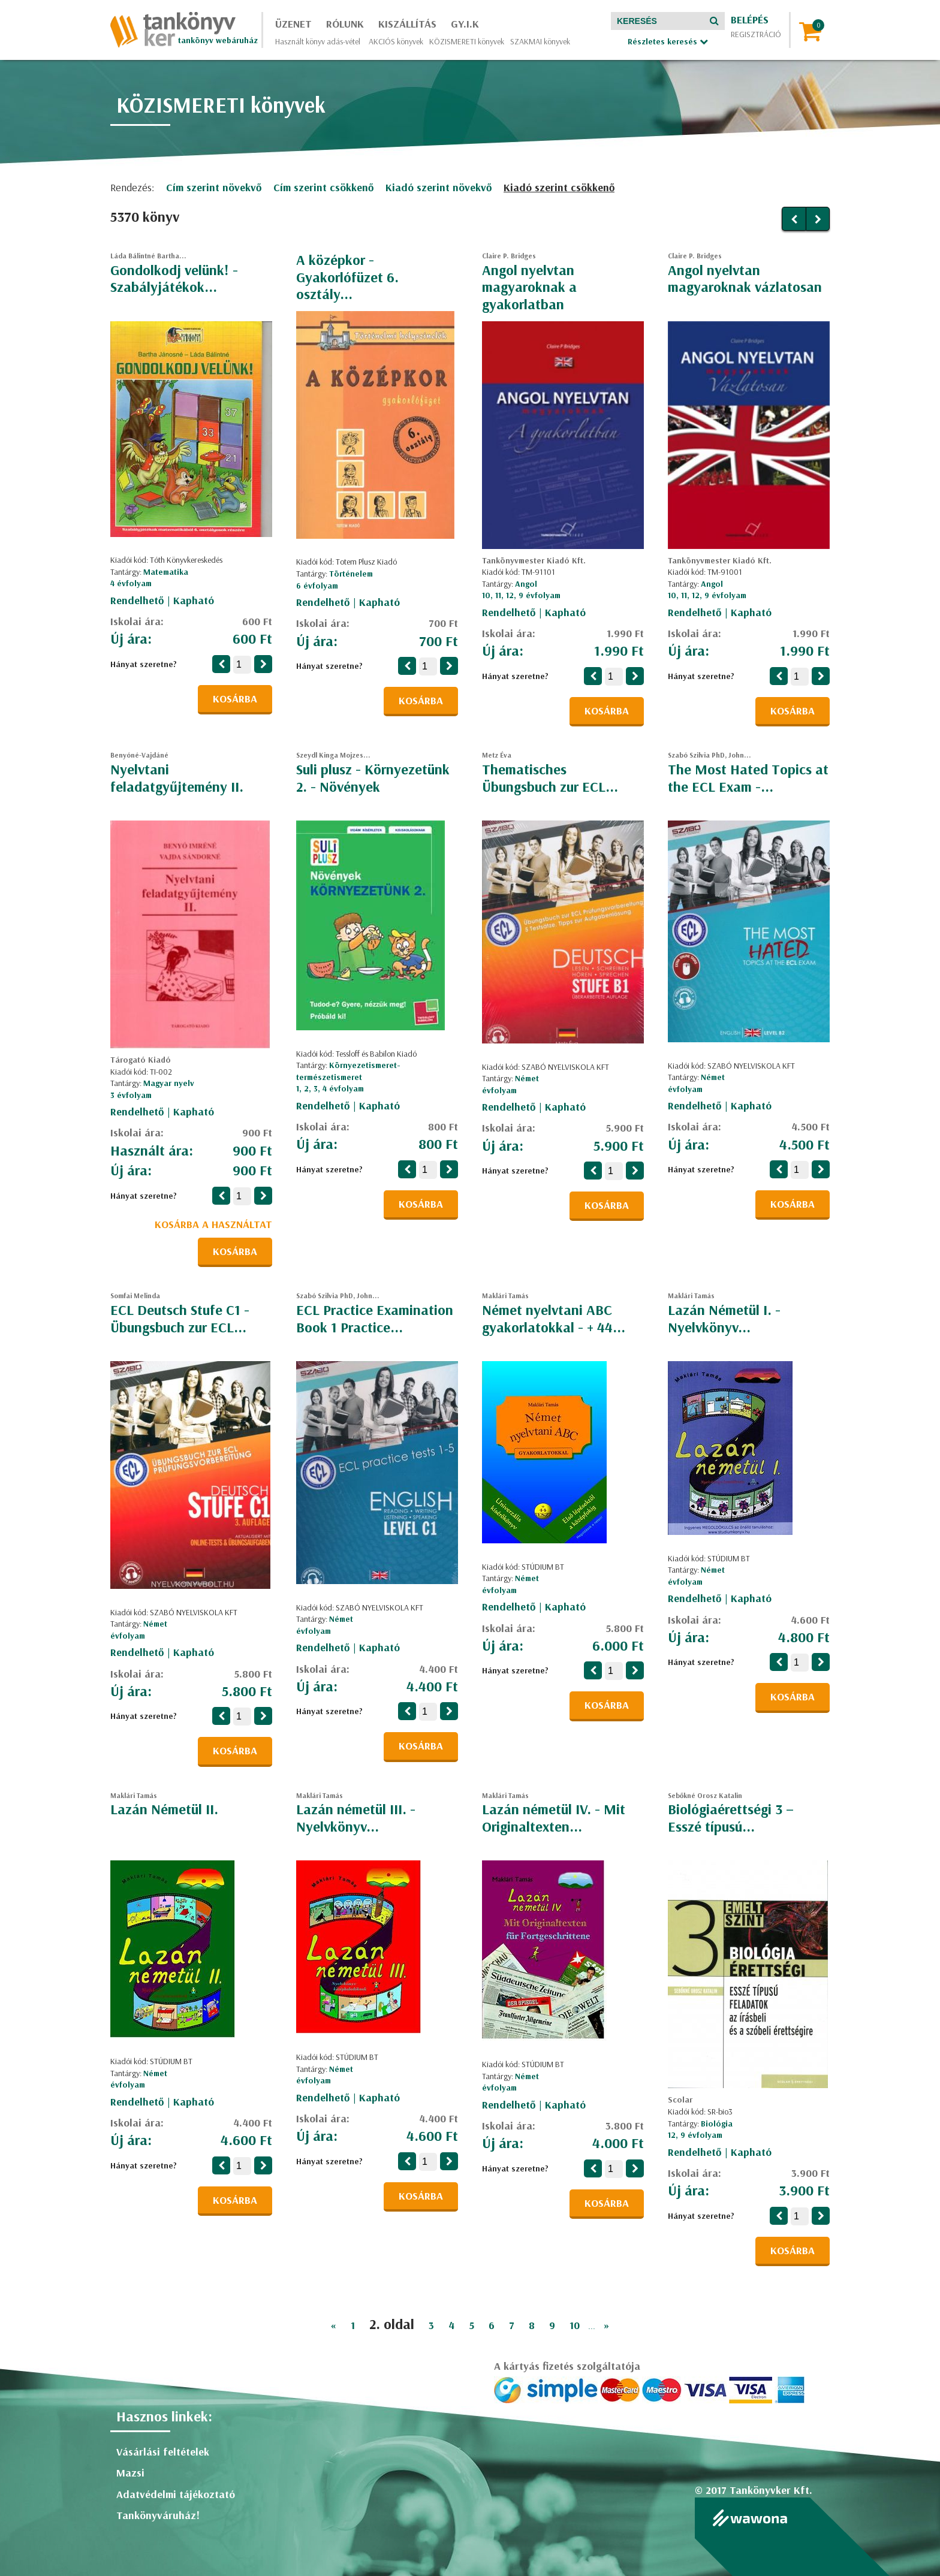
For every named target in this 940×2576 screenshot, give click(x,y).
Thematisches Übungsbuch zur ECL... (550, 777)
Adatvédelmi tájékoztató (175, 2494)
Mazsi (130, 2473)
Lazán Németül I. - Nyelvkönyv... (724, 1318)
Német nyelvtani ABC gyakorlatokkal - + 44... (553, 1318)
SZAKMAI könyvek (540, 41)
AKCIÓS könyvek (396, 41)
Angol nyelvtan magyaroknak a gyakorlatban (529, 287)
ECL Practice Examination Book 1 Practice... (374, 1318)
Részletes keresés (668, 41)
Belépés (750, 19)
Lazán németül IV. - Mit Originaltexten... (553, 1817)
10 (575, 2325)
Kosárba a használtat (213, 1224)
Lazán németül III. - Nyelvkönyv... (355, 1817)
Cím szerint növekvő (213, 187)
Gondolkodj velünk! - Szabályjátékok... (174, 278)
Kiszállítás (407, 24)
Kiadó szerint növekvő (438, 187)
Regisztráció (756, 34)
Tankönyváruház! (158, 2515)
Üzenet (293, 24)
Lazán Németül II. (164, 1809)
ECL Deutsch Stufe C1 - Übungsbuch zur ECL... (179, 1318)
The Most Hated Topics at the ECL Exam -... (748, 777)
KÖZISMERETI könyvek (466, 41)
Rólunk (345, 24)
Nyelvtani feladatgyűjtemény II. (176, 777)
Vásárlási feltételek (162, 2452)
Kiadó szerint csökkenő (559, 187)
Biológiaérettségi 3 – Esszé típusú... (731, 1817)
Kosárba (235, 698)
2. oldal (391, 2324)
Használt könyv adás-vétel (317, 41)
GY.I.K (465, 24)
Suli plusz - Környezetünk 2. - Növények (373, 777)
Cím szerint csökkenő (323, 187)
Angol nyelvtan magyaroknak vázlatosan (745, 278)
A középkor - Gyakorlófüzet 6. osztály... (347, 277)
